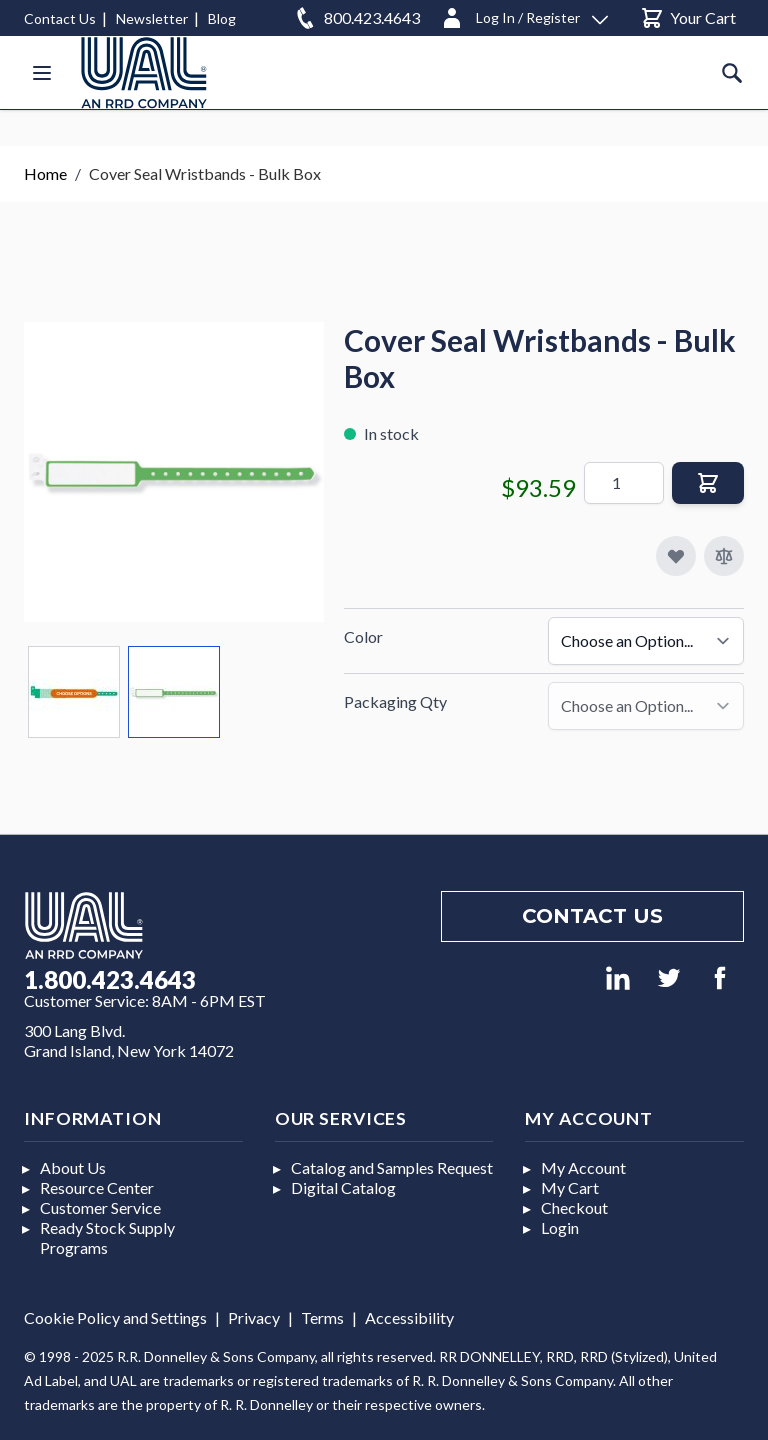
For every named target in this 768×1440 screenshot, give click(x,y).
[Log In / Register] (524, 14)
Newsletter (152, 18)
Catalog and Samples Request (392, 1167)
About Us (73, 1167)
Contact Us (60, 18)
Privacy (254, 1317)
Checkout (574, 1207)
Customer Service (100, 1207)
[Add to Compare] (724, 556)
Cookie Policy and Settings (115, 1317)
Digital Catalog (343, 1187)
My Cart (570, 1187)
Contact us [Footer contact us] (592, 916)
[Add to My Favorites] (676, 556)
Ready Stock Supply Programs (107, 1237)
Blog (222, 18)
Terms (322, 1317)
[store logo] (144, 72)
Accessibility (409, 1317)
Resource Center (97, 1187)
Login (560, 1227)
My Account (583, 1167)
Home (45, 173)
